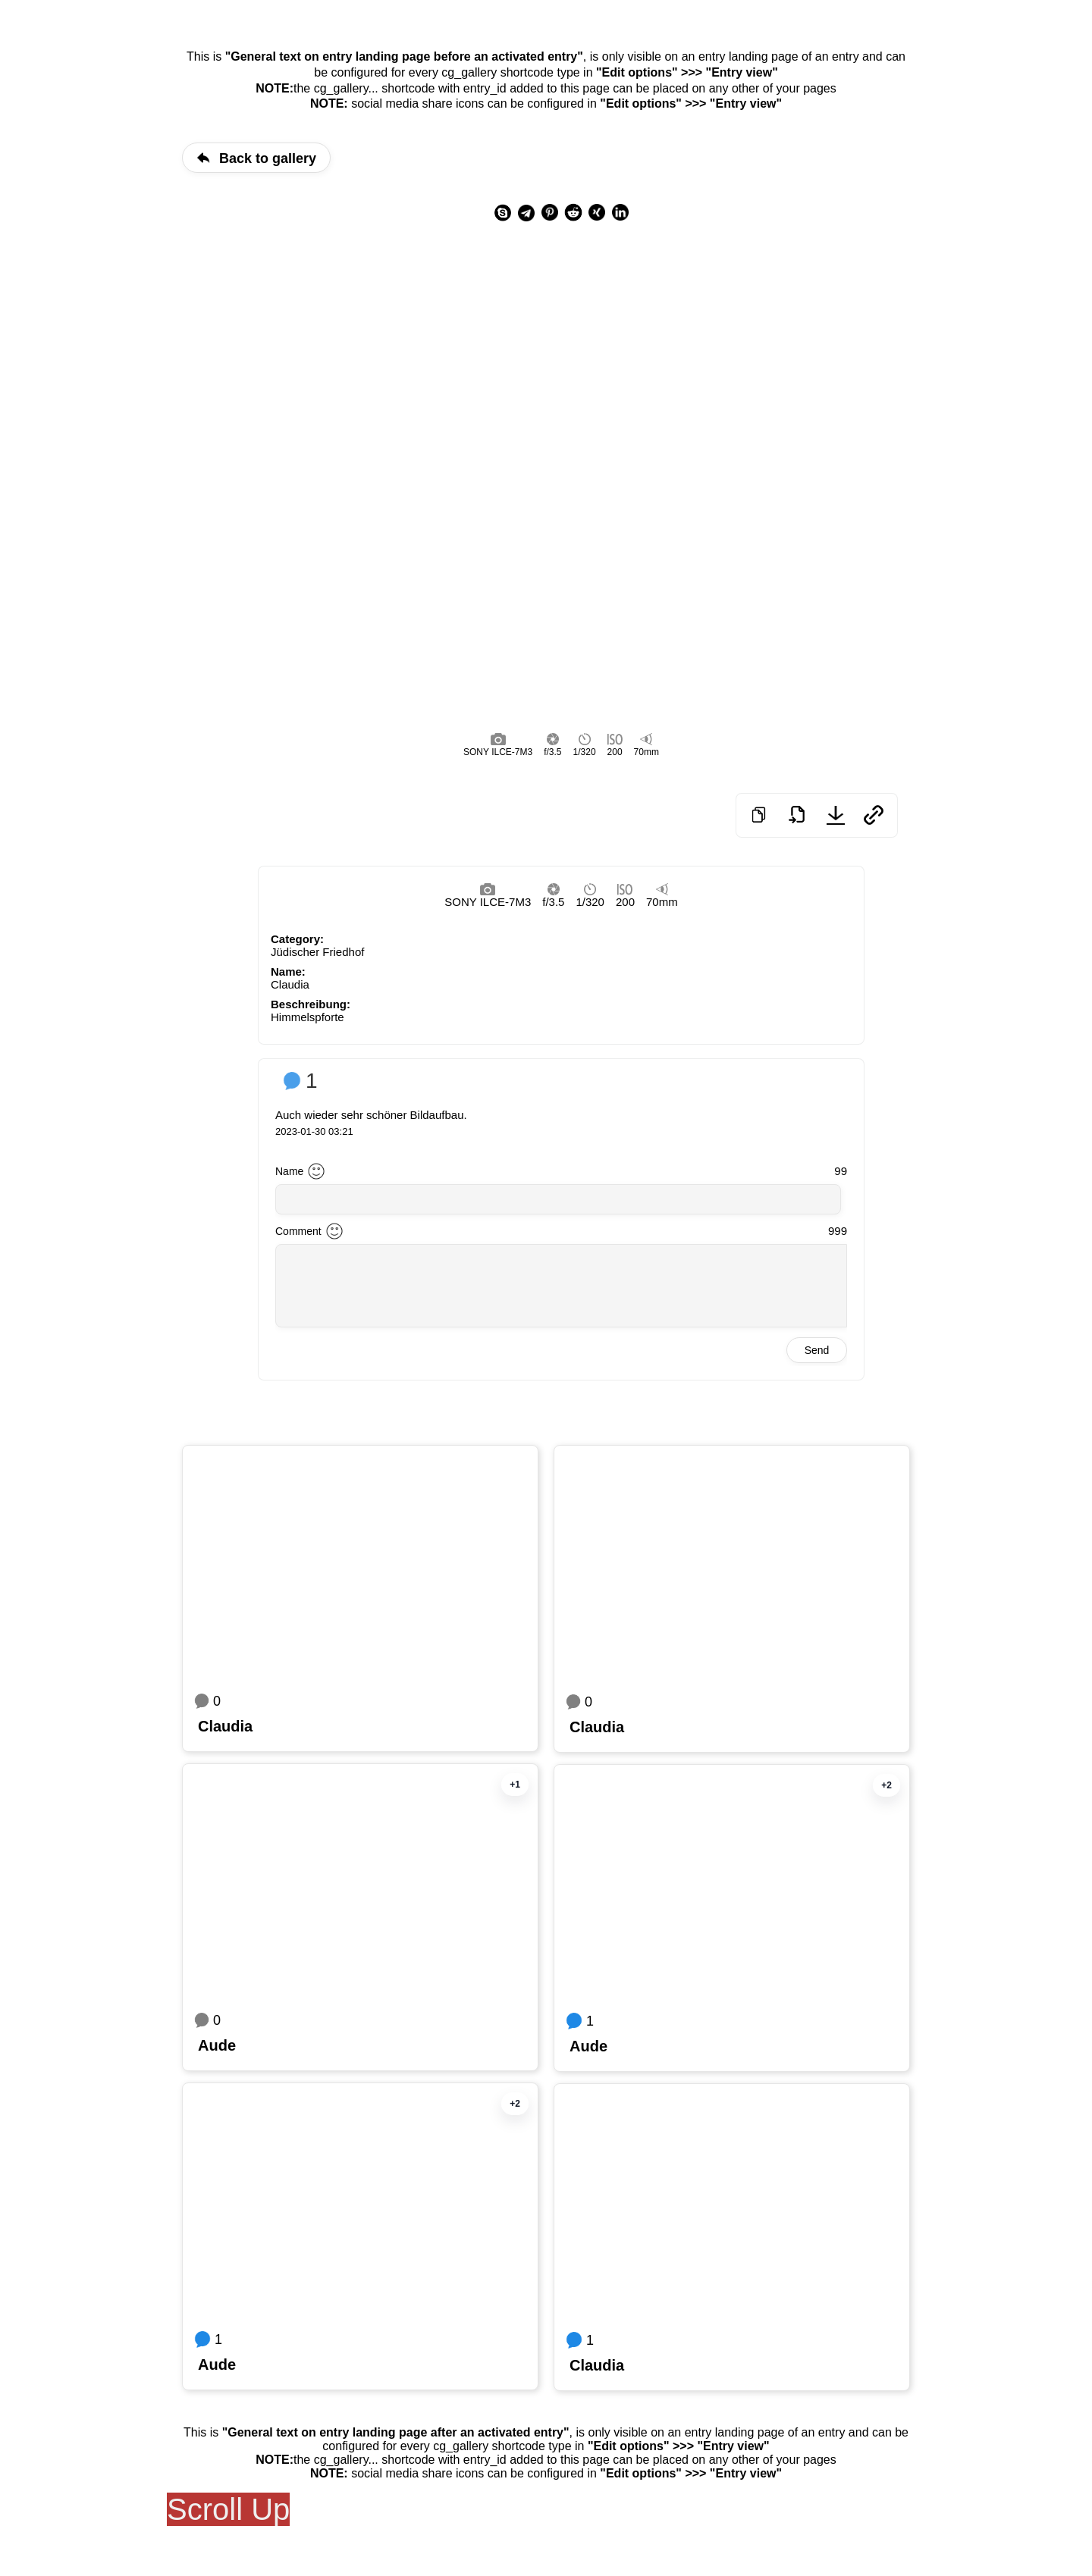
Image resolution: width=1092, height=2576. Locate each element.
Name (289, 1171)
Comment (298, 1231)
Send (817, 1350)
